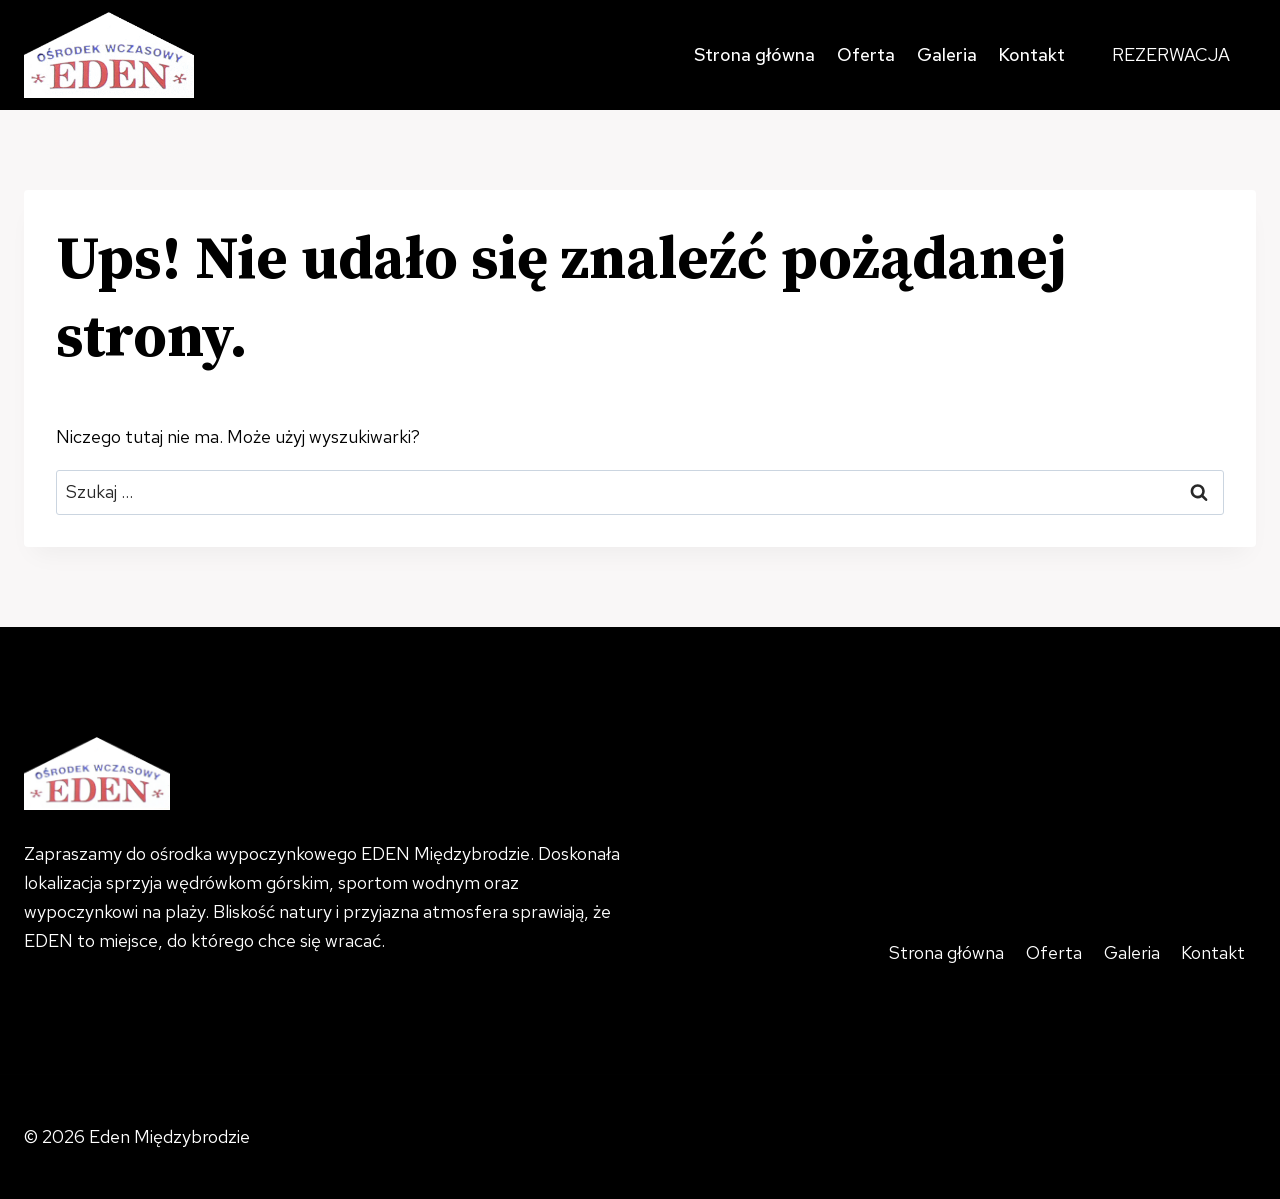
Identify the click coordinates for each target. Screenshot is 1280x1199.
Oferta (866, 54)
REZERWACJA (1171, 54)
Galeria (947, 54)
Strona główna (754, 54)
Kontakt (1031, 54)
